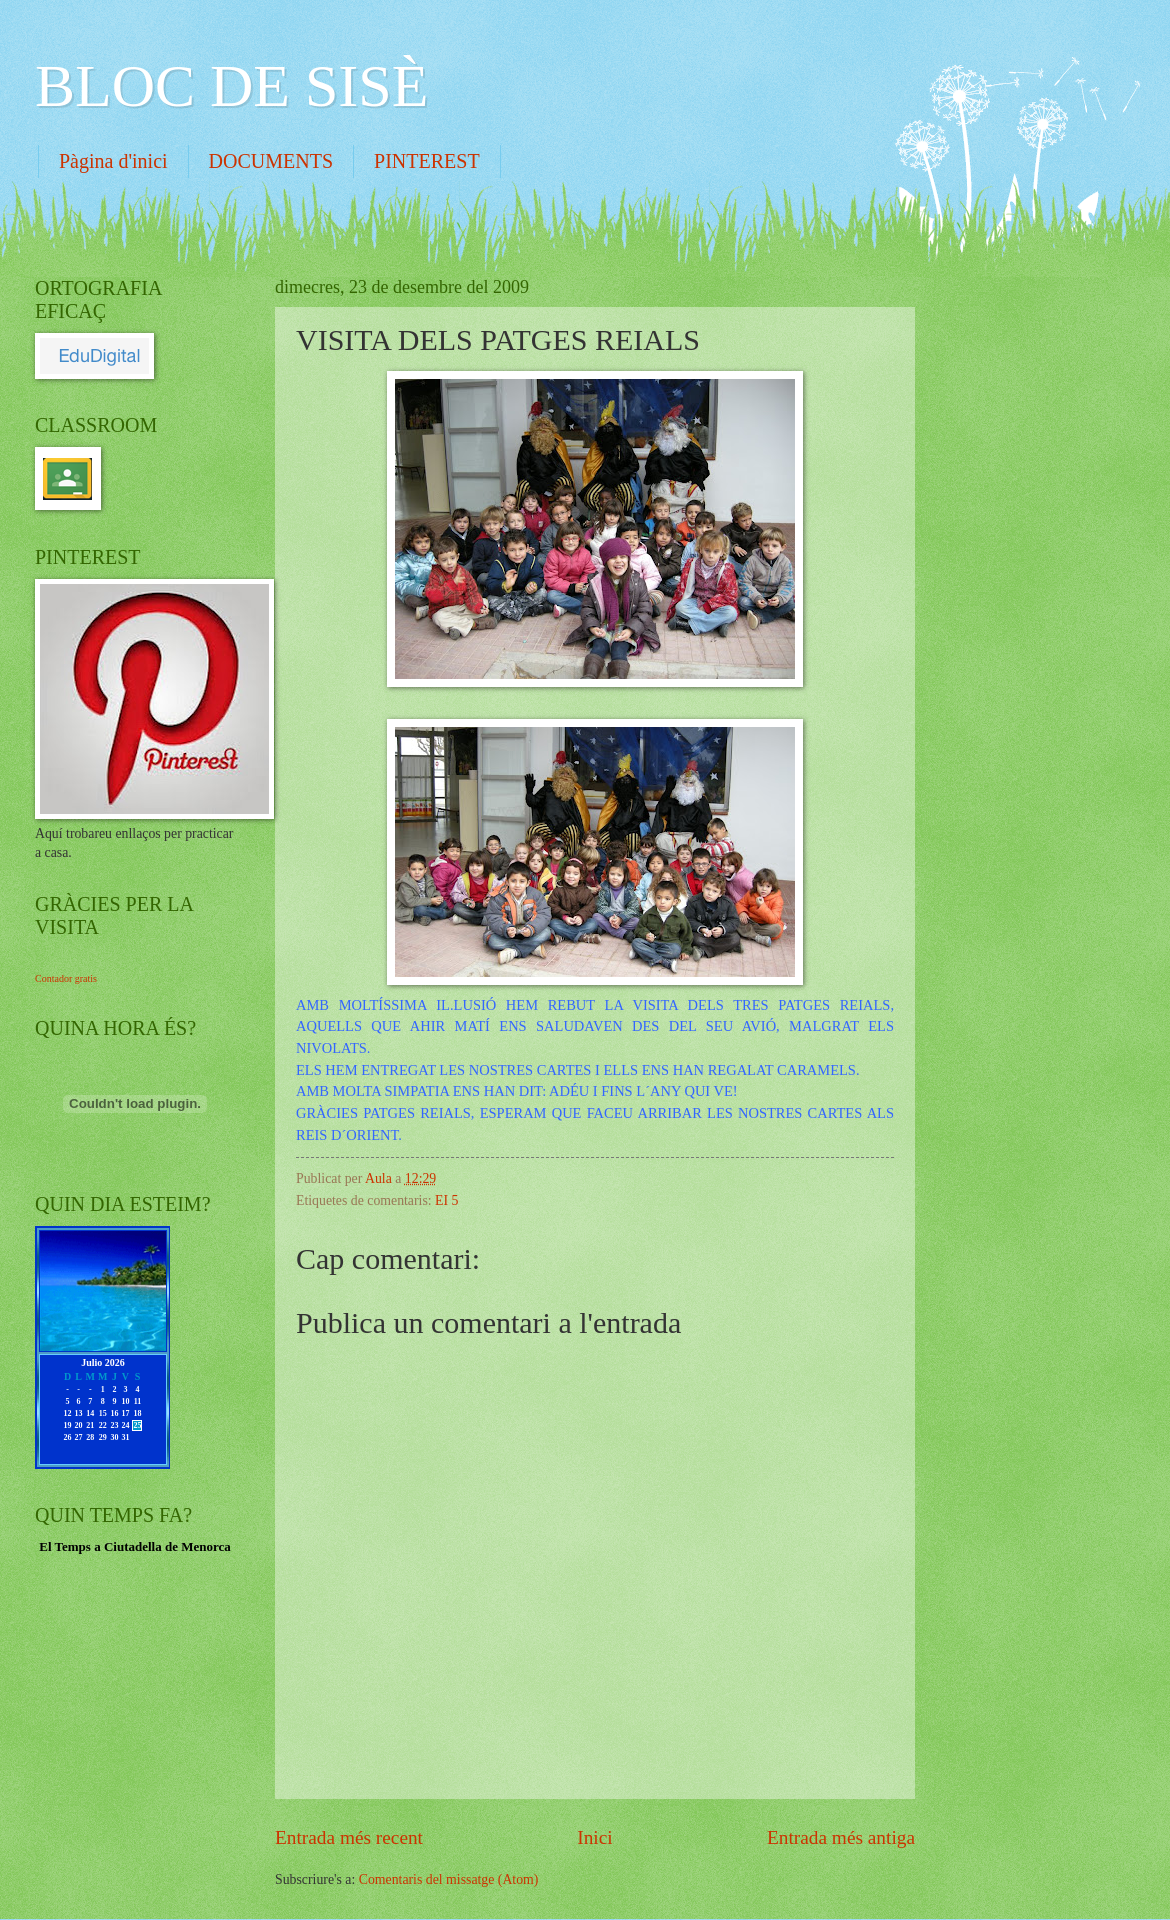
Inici (594, 1837)
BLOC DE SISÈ (231, 86)
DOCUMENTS (271, 161)
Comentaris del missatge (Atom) (449, 1879)
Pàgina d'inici (113, 161)
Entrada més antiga (841, 1837)
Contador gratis (66, 978)
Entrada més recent (349, 1837)
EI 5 (446, 1200)
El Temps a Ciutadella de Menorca (135, 1546)
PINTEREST (427, 161)
